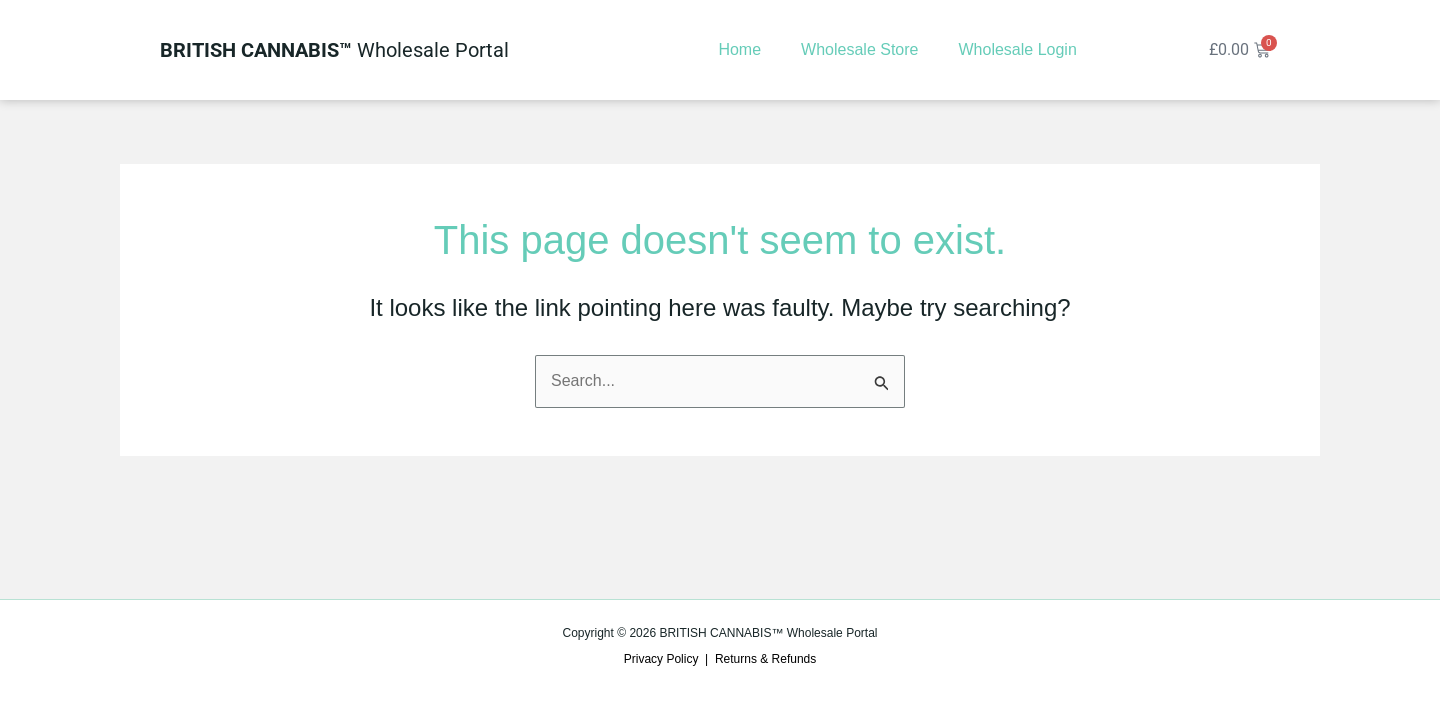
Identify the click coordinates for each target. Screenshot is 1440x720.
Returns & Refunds (765, 659)
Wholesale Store (859, 49)
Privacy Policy (661, 659)
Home (739, 49)
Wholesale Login (1017, 49)
